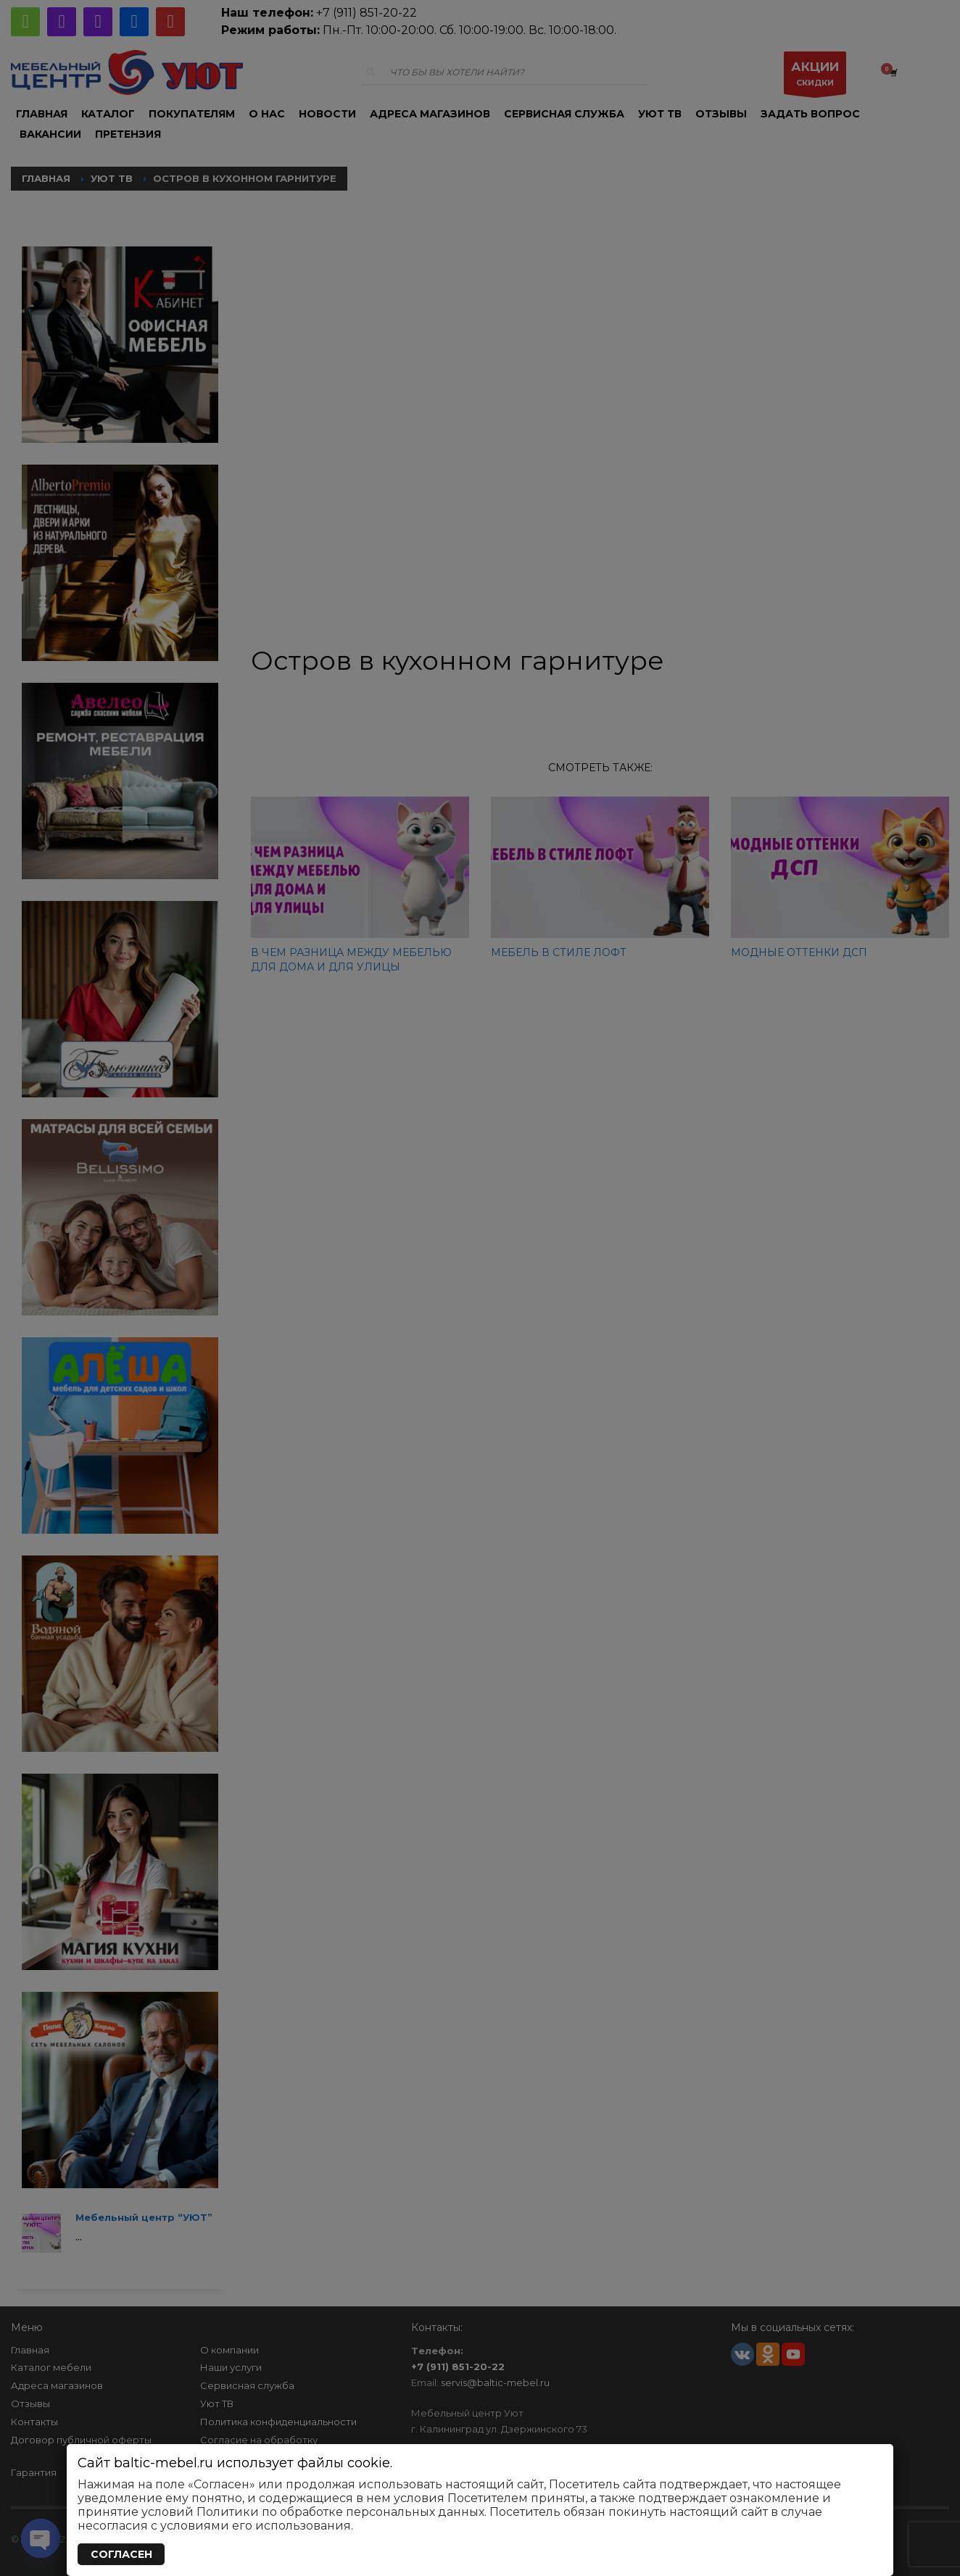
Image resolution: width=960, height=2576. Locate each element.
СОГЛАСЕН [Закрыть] (121, 2554)
